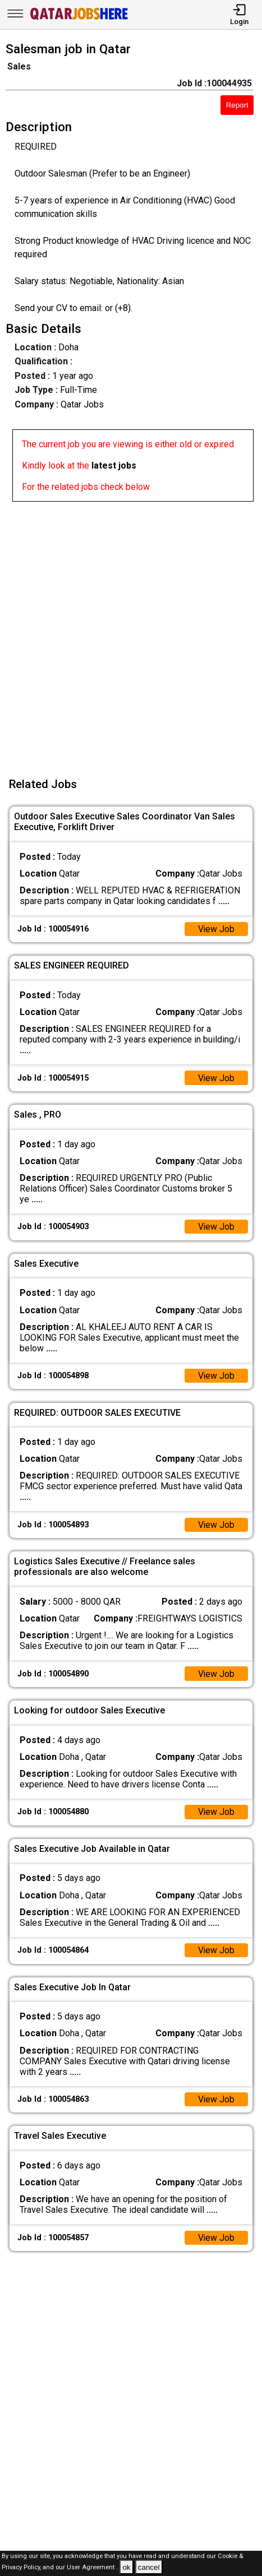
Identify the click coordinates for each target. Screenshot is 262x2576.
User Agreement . (92, 2568)
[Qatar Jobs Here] (79, 18)
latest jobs (113, 465)
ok (126, 2567)
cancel (149, 2567)
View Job (216, 929)
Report (237, 105)
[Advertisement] (131, 632)
